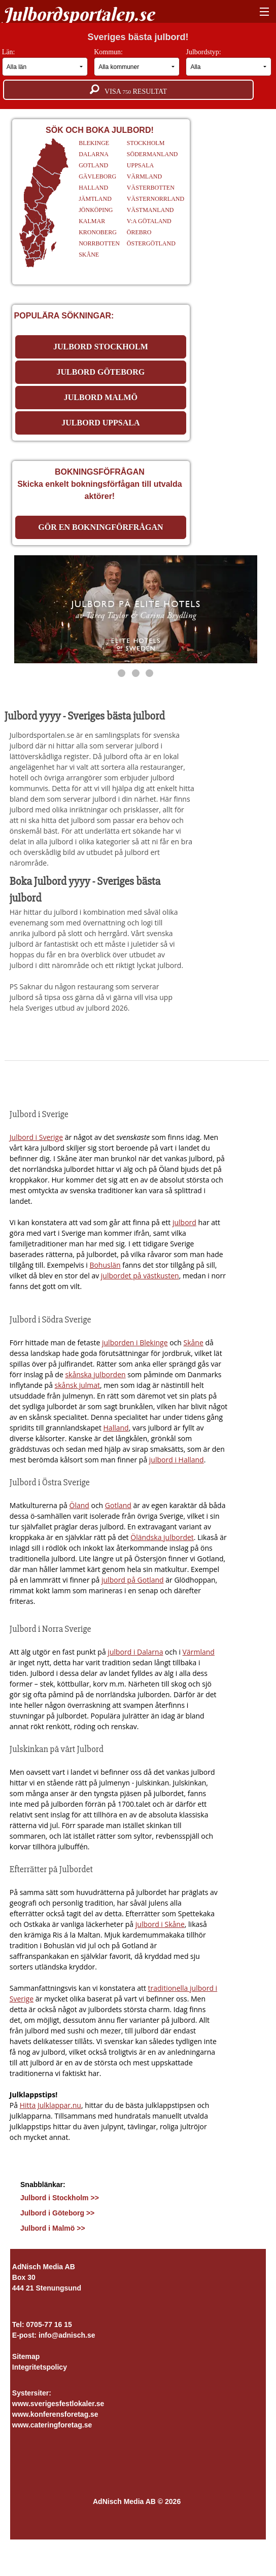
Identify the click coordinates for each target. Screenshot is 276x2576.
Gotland (118, 1505)
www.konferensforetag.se (55, 2414)
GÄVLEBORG (97, 176)
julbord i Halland (176, 1459)
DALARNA (94, 154)
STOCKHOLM (145, 143)
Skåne (193, 1342)
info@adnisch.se (67, 2335)
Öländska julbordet (162, 1537)
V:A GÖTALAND (149, 221)
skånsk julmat (77, 1385)
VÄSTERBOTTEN (151, 187)
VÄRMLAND (144, 176)
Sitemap (26, 2356)
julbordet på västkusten (140, 1275)
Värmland (199, 1652)
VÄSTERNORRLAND (155, 198)
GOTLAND (93, 165)
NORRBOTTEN (99, 243)
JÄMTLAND (95, 198)
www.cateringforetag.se (52, 2425)
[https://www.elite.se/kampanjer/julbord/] (135, 609)
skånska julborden (95, 1374)
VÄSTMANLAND (150, 209)
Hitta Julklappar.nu (50, 2105)
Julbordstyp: (228, 62)
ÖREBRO (139, 232)
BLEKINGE (94, 143)
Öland (79, 1505)
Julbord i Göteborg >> (57, 2213)
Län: (45, 62)
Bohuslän (104, 1265)
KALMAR (92, 221)
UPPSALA (140, 165)
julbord (184, 1222)
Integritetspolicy (39, 2367)
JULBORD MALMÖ (100, 397)
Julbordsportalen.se (78, 14)
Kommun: (137, 62)
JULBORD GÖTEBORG (100, 372)
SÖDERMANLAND (152, 154)
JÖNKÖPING (96, 209)
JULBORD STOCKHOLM (100, 346)
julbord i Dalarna (135, 1652)
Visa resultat (128, 89)
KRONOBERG (98, 232)
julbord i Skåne (160, 1924)
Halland (116, 1428)
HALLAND (93, 187)
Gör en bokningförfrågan (100, 527)
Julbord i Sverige (36, 1137)
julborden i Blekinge (135, 1342)
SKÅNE (89, 254)
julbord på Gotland (132, 1580)
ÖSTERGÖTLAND (151, 243)
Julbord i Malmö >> (52, 2228)
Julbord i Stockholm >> (59, 2198)
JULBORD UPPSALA (100, 422)
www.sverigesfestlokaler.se (58, 2404)
